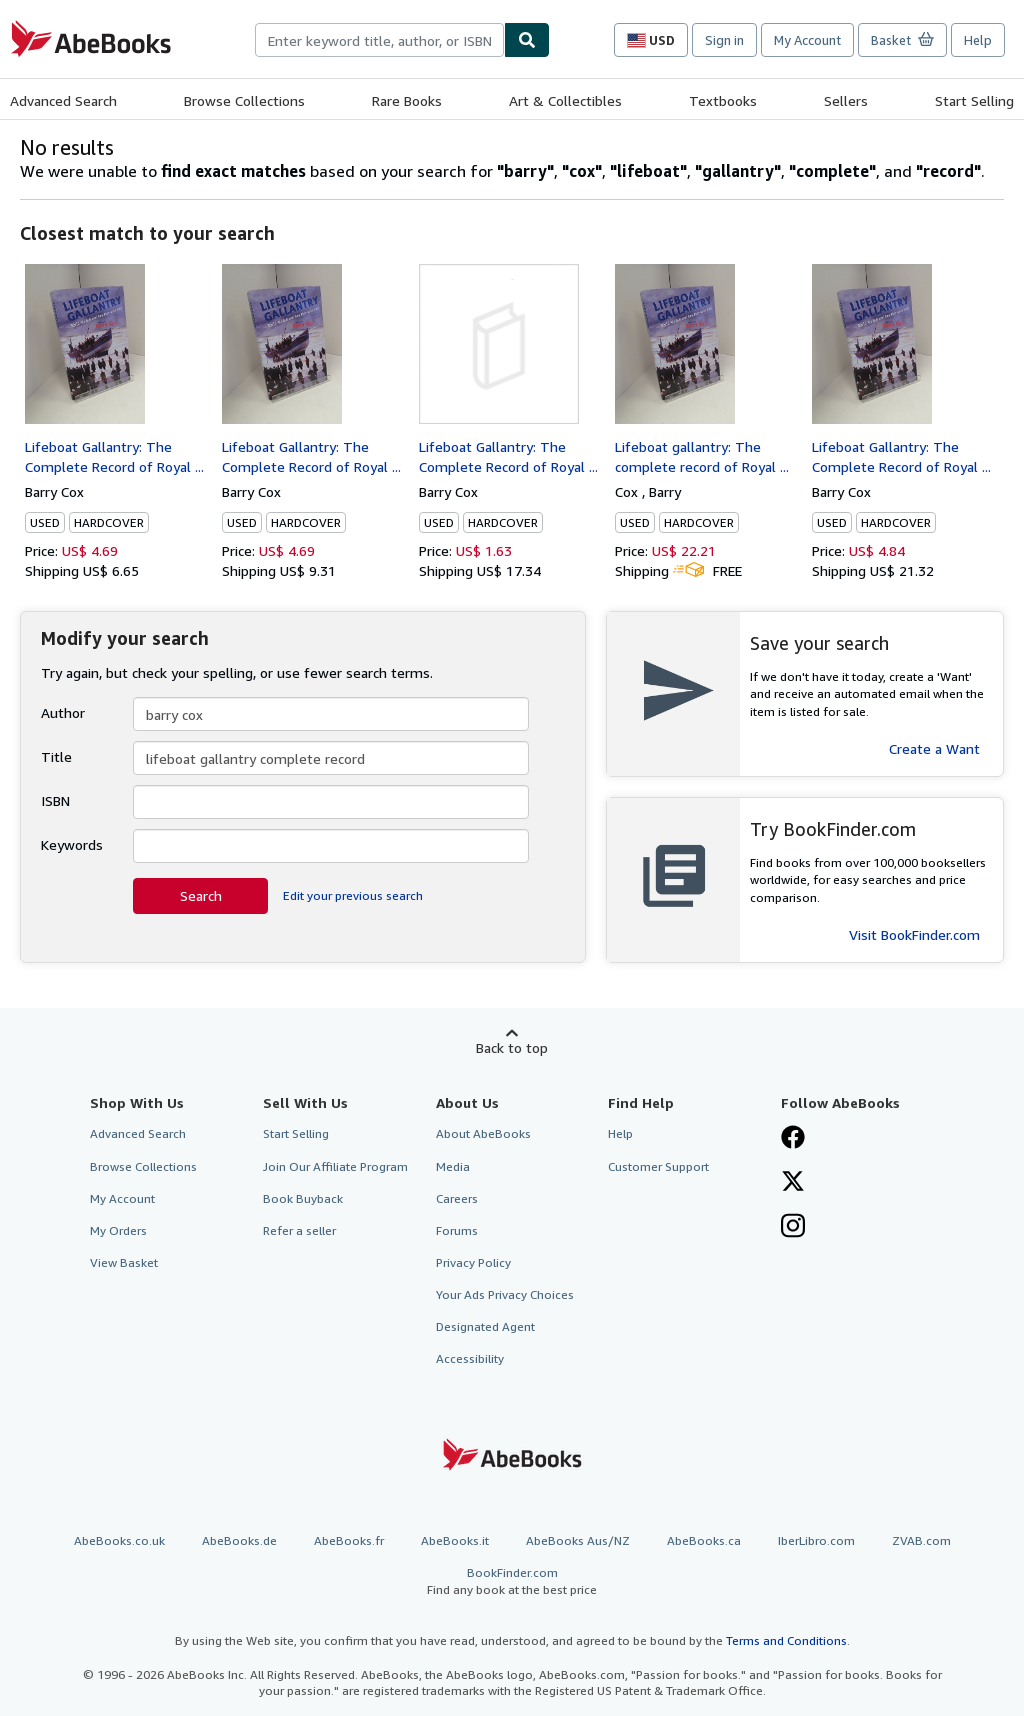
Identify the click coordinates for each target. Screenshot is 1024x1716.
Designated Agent (485, 1326)
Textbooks (723, 100)
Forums (457, 1230)
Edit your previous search (353, 895)
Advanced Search (63, 100)
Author (63, 712)
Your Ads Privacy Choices (505, 1294)
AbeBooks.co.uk (119, 1540)
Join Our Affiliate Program (335, 1166)
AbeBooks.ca (704, 1540)
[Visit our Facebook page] (793, 1139)
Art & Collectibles (565, 100)
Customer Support (658, 1166)
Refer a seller (299, 1230)
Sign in (724, 40)
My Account (807, 40)
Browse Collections (244, 100)
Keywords (72, 844)
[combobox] (379, 40)
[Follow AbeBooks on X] (793, 1183)
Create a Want (934, 748)
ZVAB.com (921, 1540)
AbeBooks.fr (349, 1540)
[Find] (527, 40)
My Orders (118, 1230)
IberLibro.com (816, 1540)
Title (56, 756)
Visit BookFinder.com (914, 934)
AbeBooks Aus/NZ (578, 1540)
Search (201, 895)
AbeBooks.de (239, 1540)
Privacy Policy (473, 1262)
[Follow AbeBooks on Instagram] (793, 1228)
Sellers (846, 100)
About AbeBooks (483, 1133)
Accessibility (470, 1358)
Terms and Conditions (786, 1640)
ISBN (55, 800)
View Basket (124, 1262)
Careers (457, 1198)
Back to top (512, 1047)
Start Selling (974, 100)
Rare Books (407, 100)
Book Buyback (303, 1198)
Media (453, 1166)
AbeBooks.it (455, 1540)
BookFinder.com (512, 1581)
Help (978, 40)
